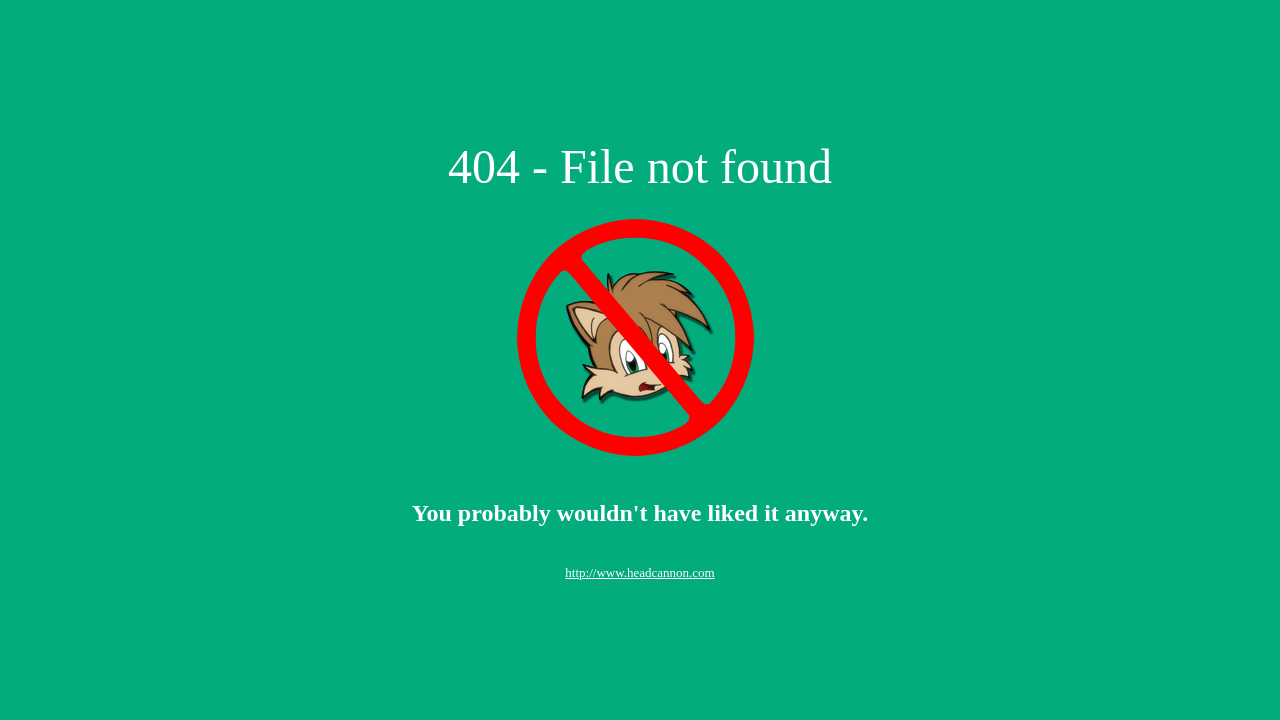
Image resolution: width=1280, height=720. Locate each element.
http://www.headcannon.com (639, 572)
